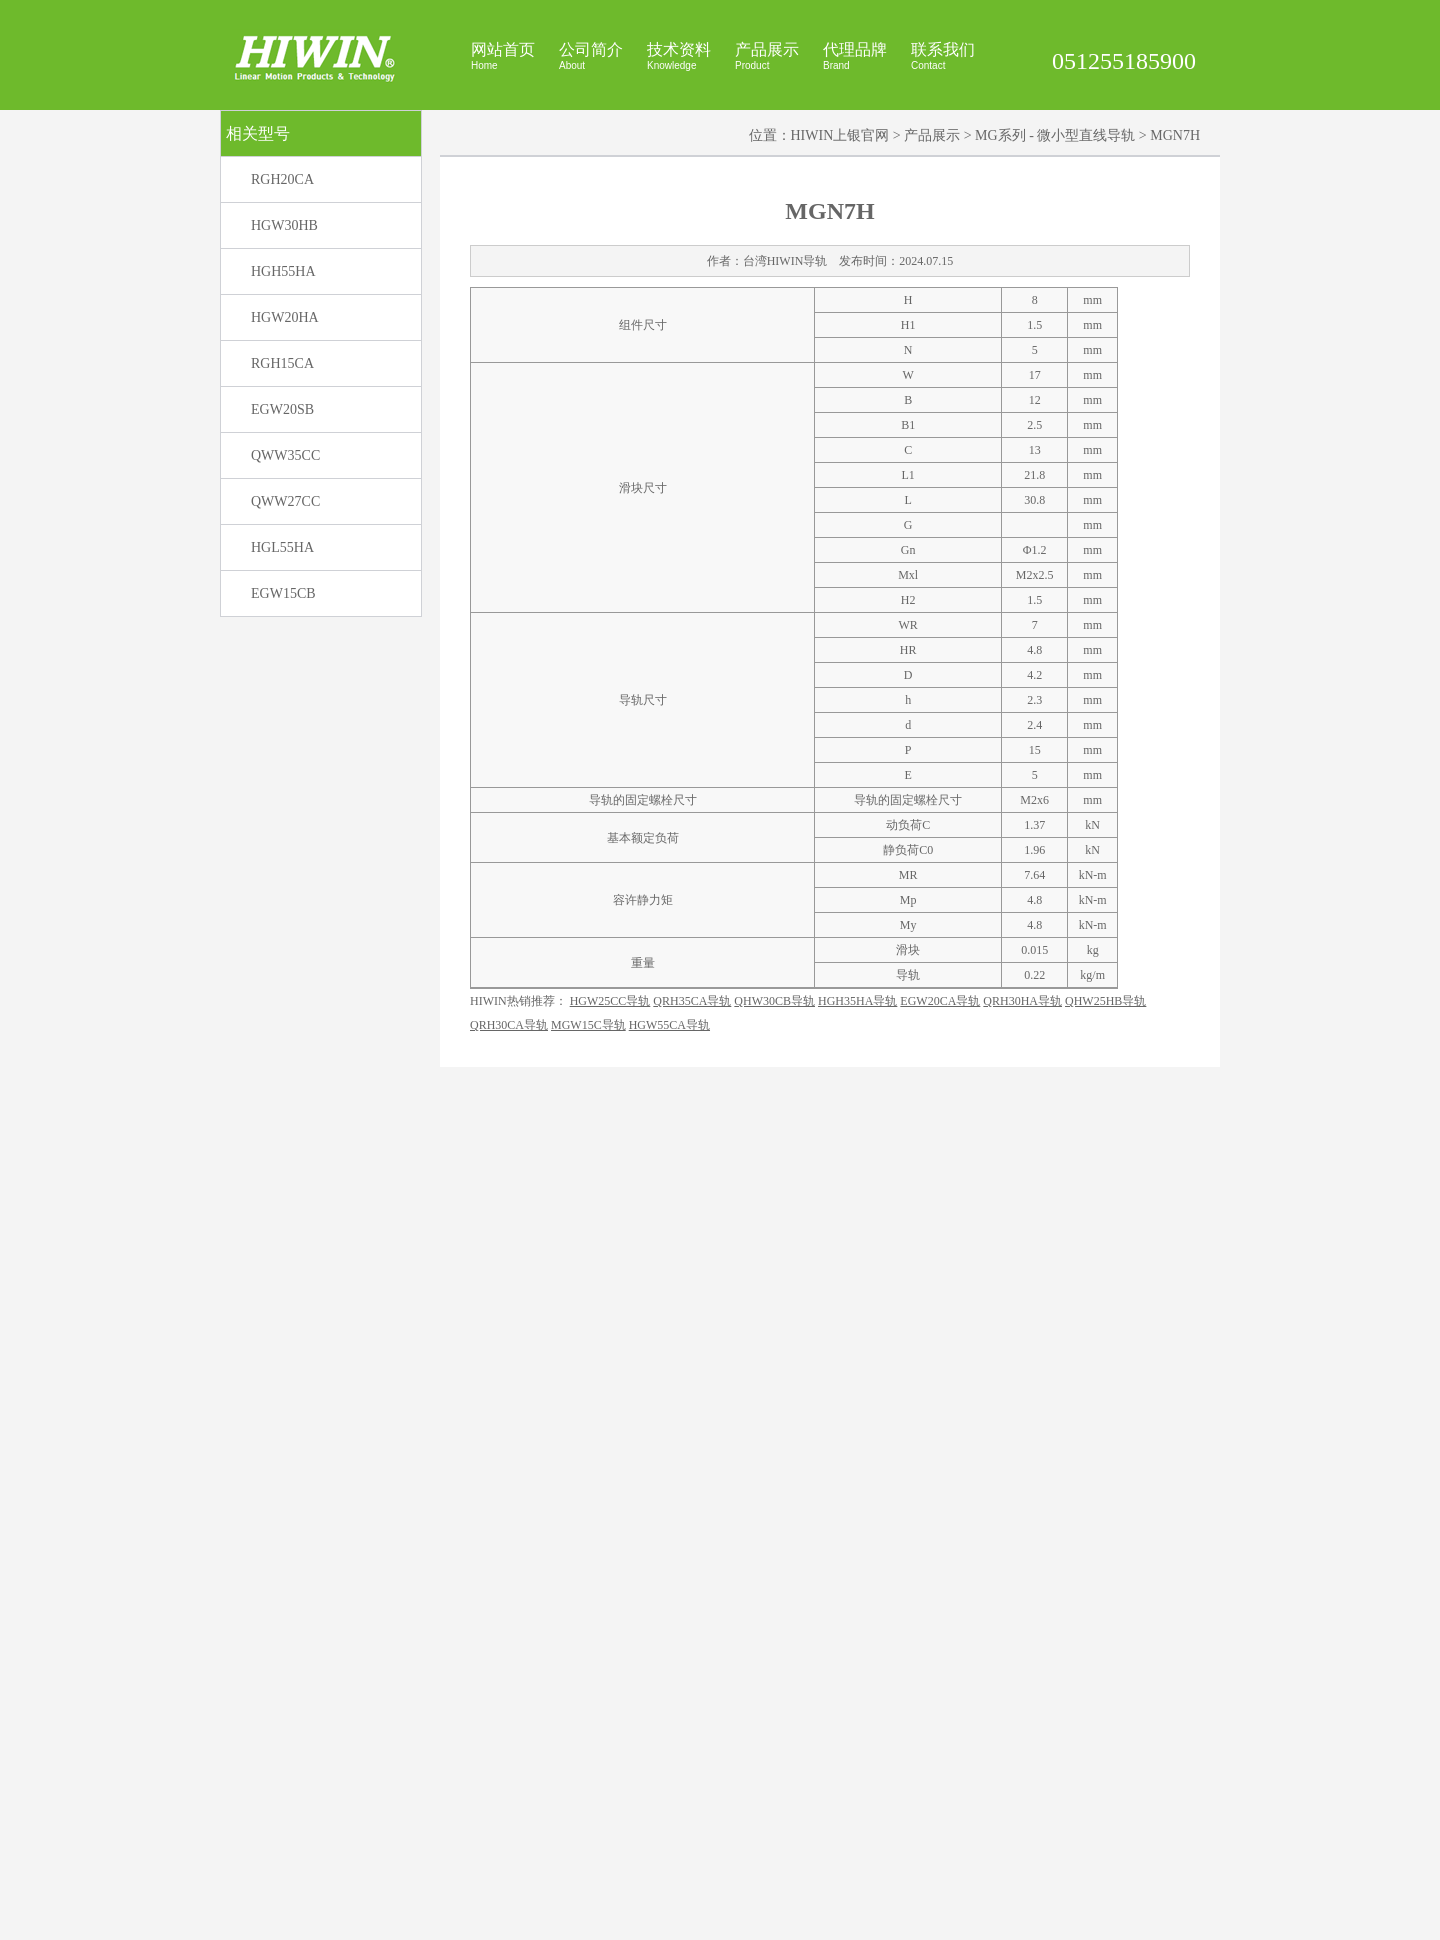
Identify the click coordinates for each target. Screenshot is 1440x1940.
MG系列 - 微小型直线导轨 (1055, 398)
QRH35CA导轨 (692, 1819)
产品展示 (932, 398)
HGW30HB (284, 488)
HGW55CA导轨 (669, 1843)
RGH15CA (282, 626)
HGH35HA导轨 (857, 1819)
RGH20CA (282, 442)
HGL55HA (282, 810)
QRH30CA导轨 (509, 1843)
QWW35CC (285, 718)
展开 (1421, 211)
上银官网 (880, 1917)
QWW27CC (285, 764)
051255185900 (1124, 61)
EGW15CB (283, 856)
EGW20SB (282, 672)
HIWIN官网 (823, 1917)
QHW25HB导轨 (1105, 1819)
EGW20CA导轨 (940, 1819)
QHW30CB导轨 (774, 1819)
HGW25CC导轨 (610, 1819)
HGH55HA (283, 534)
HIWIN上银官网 (840, 398)
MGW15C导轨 (588, 1843)
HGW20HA (285, 580)
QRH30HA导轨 (1022, 1819)
